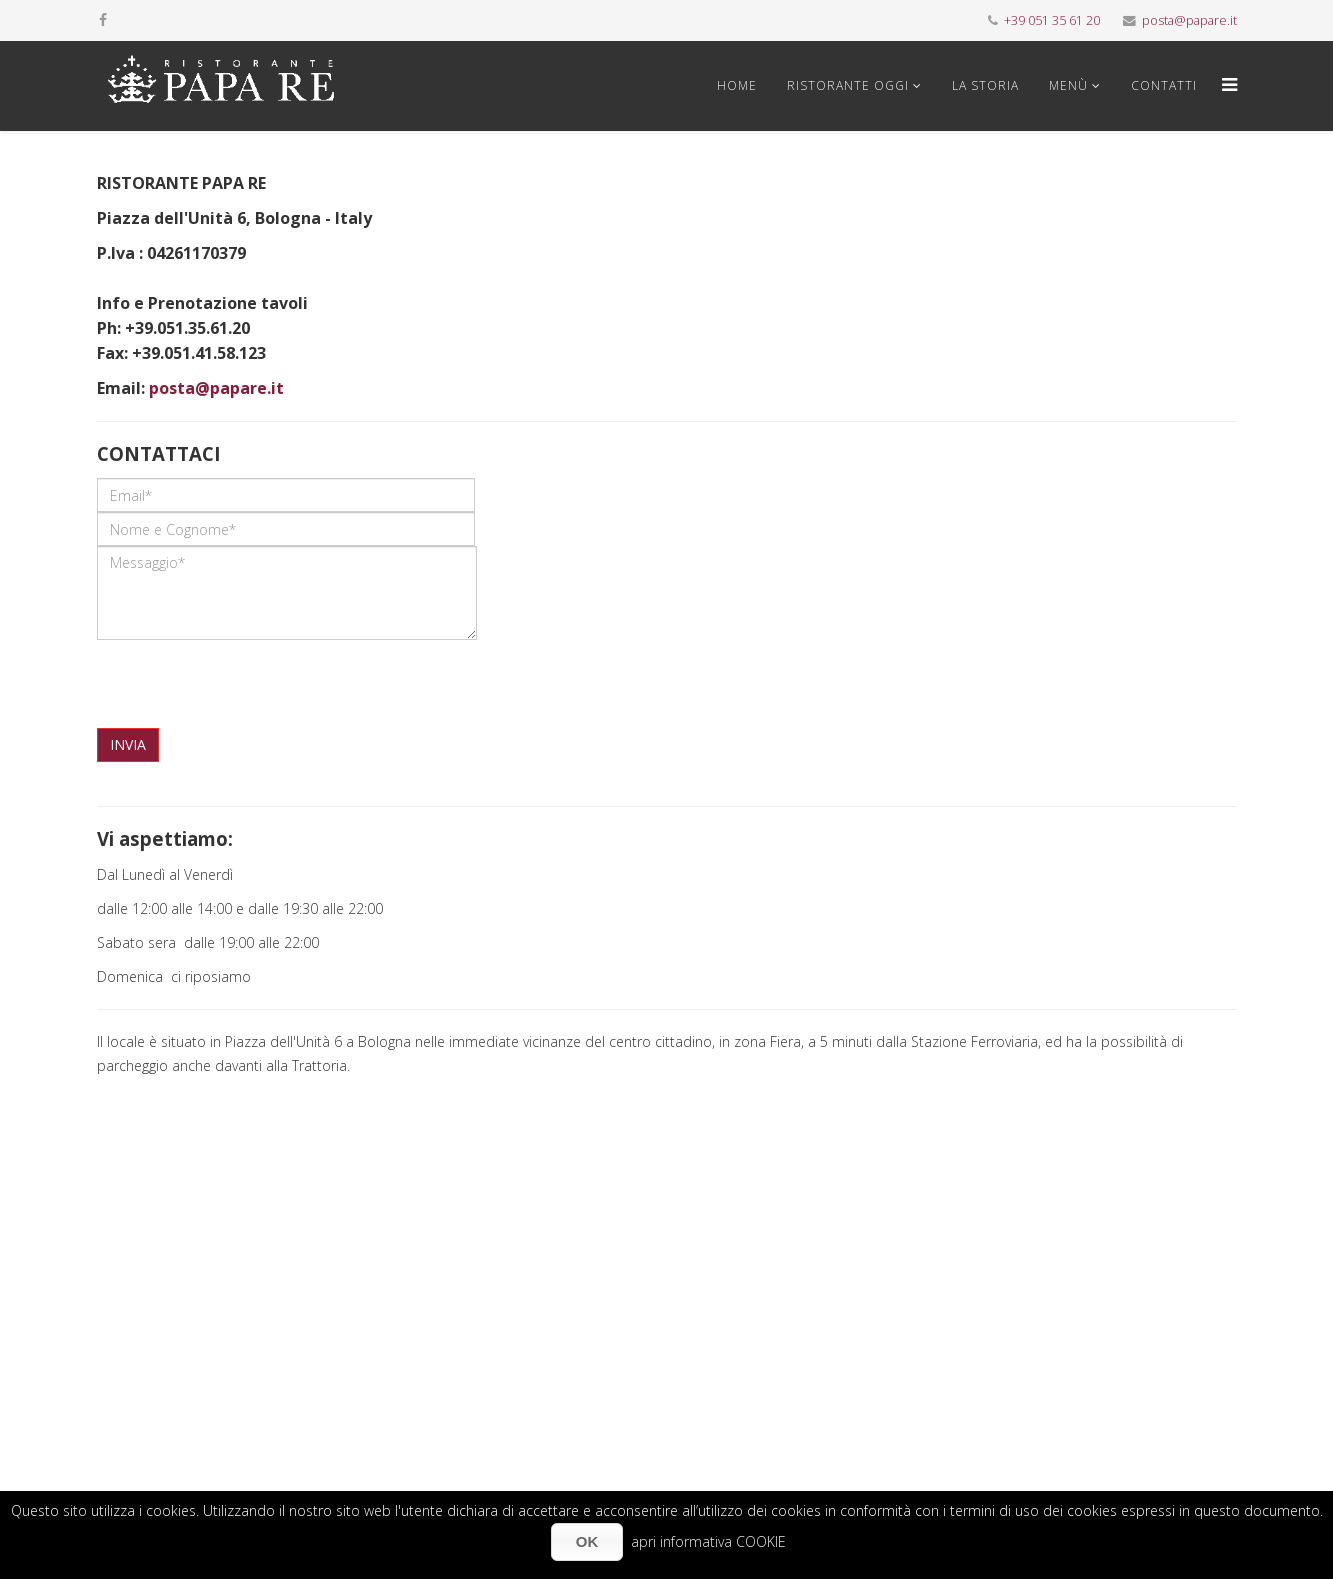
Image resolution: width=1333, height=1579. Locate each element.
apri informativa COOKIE (708, 1541)
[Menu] (1224, 86)
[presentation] (249, 679)
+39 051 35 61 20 (1052, 20)
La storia (985, 85)
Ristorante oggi (848, 85)
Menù (1068, 85)
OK (587, 1541)
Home (737, 85)
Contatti (1164, 85)
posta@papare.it (1189, 20)
